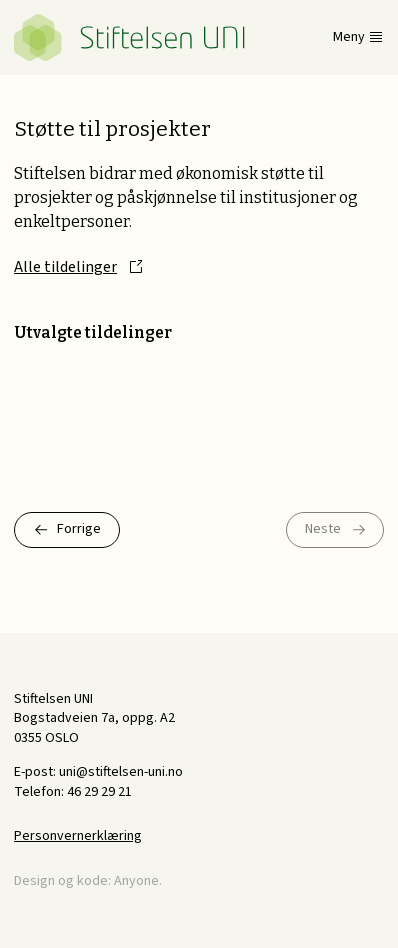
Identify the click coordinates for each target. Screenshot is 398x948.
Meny (349, 37)
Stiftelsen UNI (129, 37)
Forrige (79, 529)
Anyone (136, 881)
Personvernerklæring (78, 836)
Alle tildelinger (65, 267)
